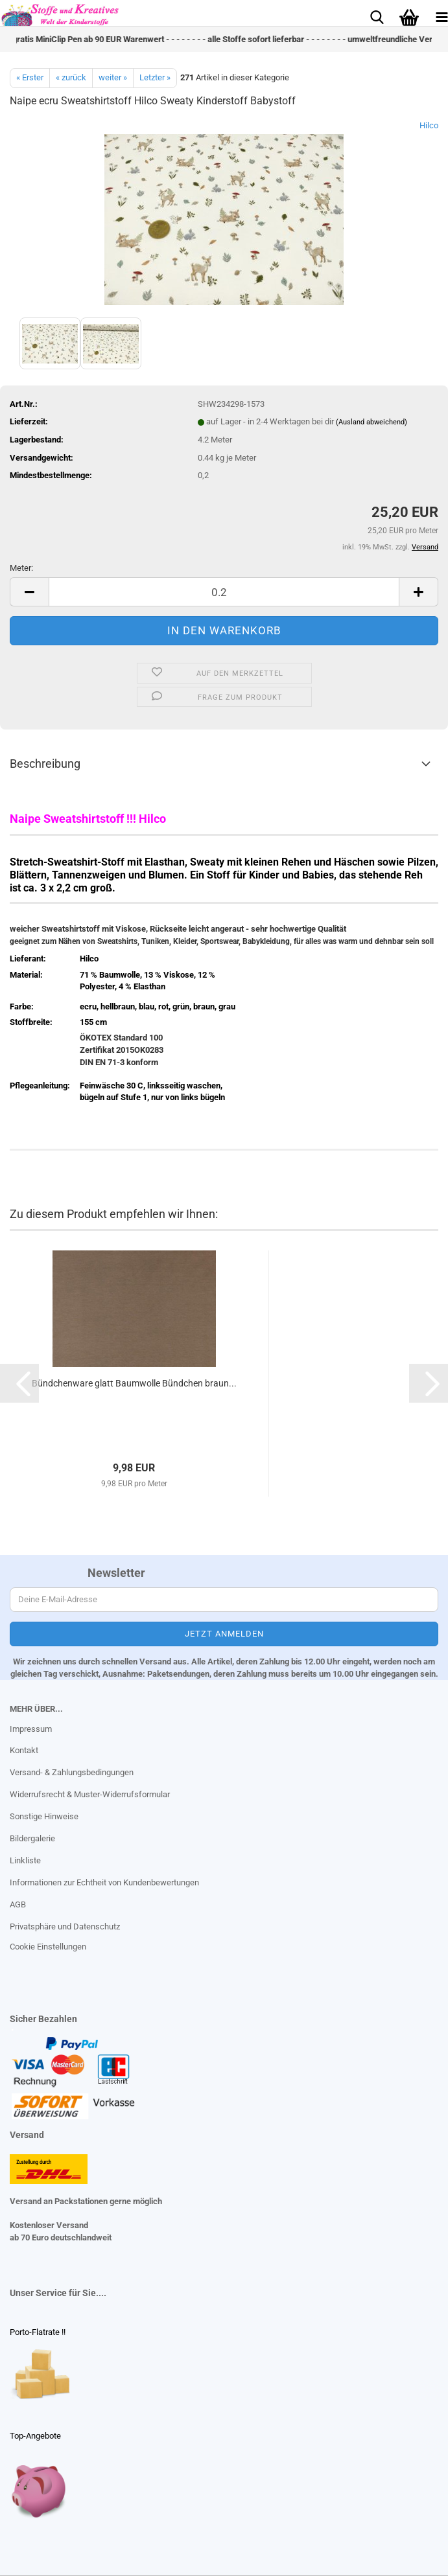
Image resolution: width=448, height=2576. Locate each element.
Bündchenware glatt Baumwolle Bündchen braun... (134, 1383)
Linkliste (25, 1860)
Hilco (428, 125)
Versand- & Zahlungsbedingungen (72, 1772)
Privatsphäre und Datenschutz (65, 1926)
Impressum (31, 1729)
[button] (29, 591)
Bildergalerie (32, 1838)
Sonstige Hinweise (44, 1816)
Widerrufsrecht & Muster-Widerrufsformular (90, 1794)
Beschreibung (45, 763)
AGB (18, 1904)
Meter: (21, 568)
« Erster (29, 77)
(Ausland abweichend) (371, 422)
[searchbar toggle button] (376, 16)
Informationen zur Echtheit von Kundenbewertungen (104, 1882)
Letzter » (155, 77)
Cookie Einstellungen (48, 1946)
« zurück (71, 77)
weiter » (113, 77)
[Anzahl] (224, 591)
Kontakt (24, 1750)
